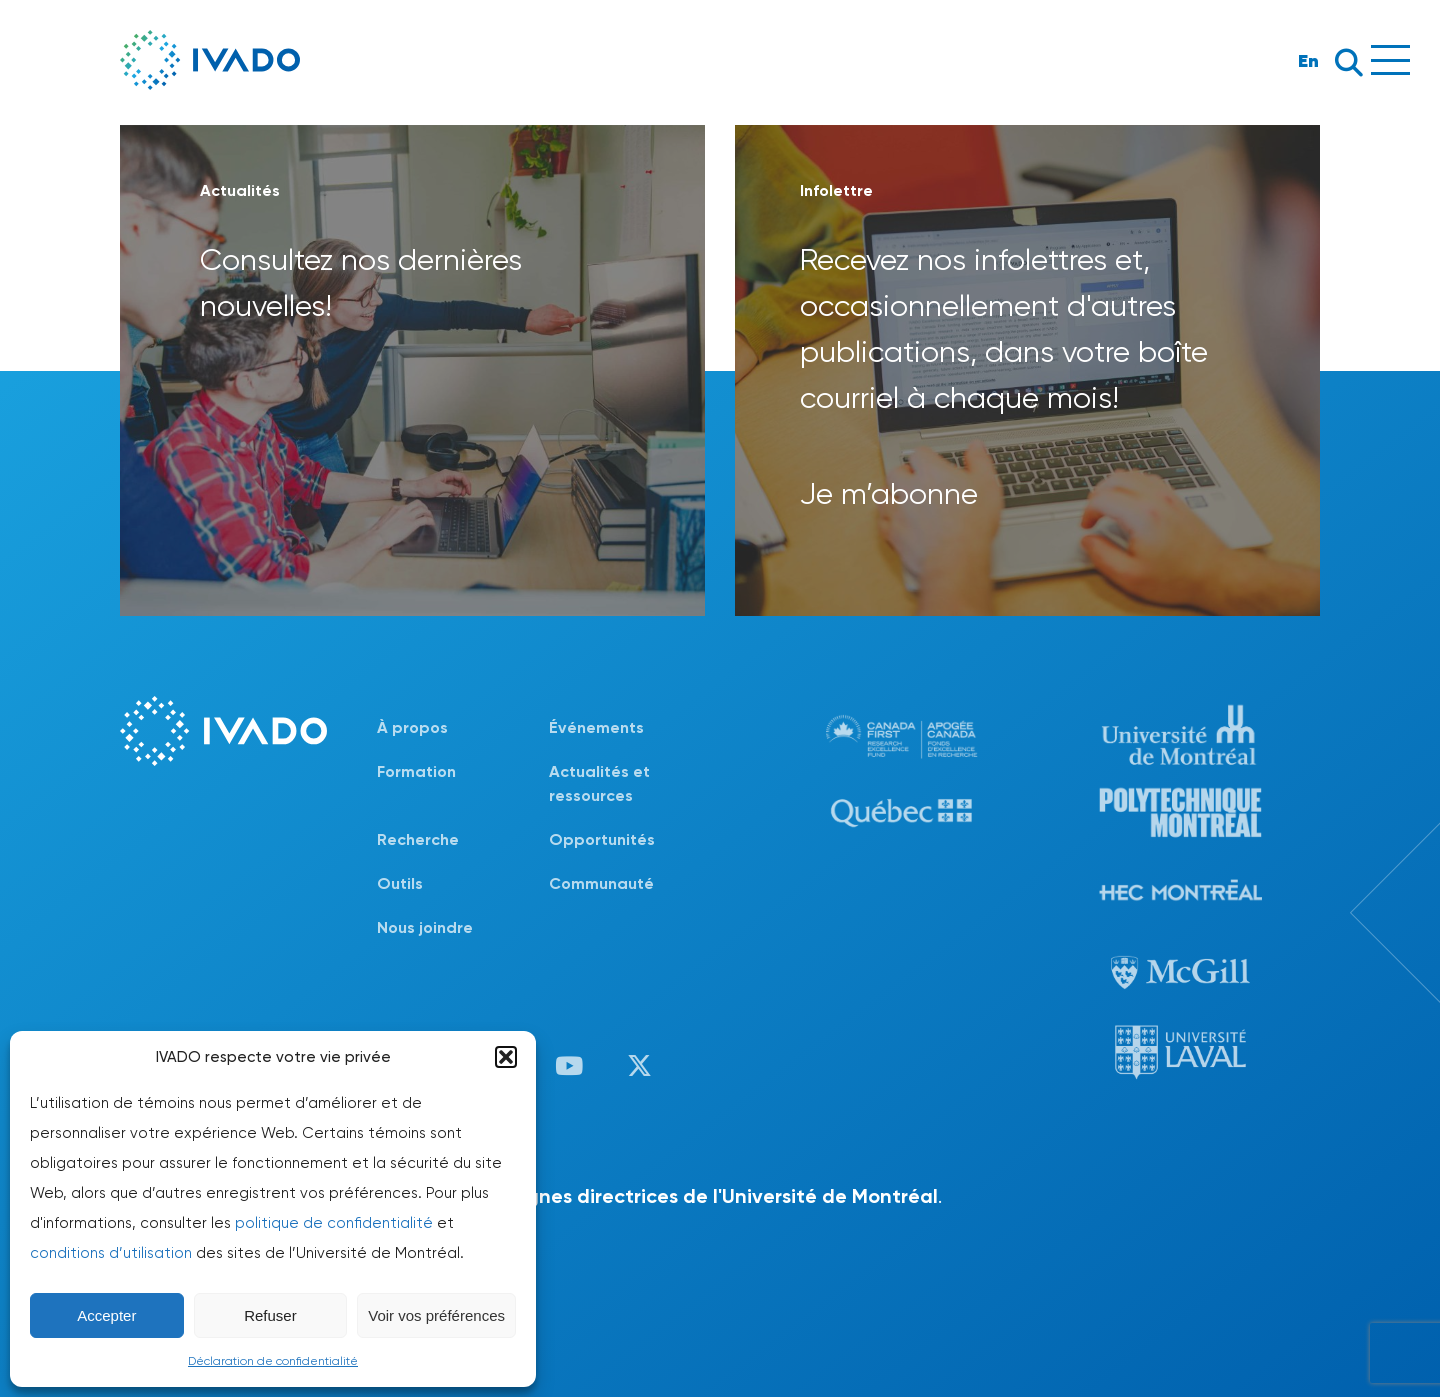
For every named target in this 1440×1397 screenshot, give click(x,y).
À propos (412, 727)
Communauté (601, 883)
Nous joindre (425, 927)
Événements (596, 727)
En (1308, 60)
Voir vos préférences (436, 1315)
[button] (506, 1057)
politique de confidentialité (334, 1223)
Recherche (418, 839)
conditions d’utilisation (111, 1253)
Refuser (270, 1315)
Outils (400, 883)
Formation (416, 771)
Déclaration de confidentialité (273, 1361)
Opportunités (602, 839)
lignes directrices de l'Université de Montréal (727, 1196)
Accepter (106, 1315)
